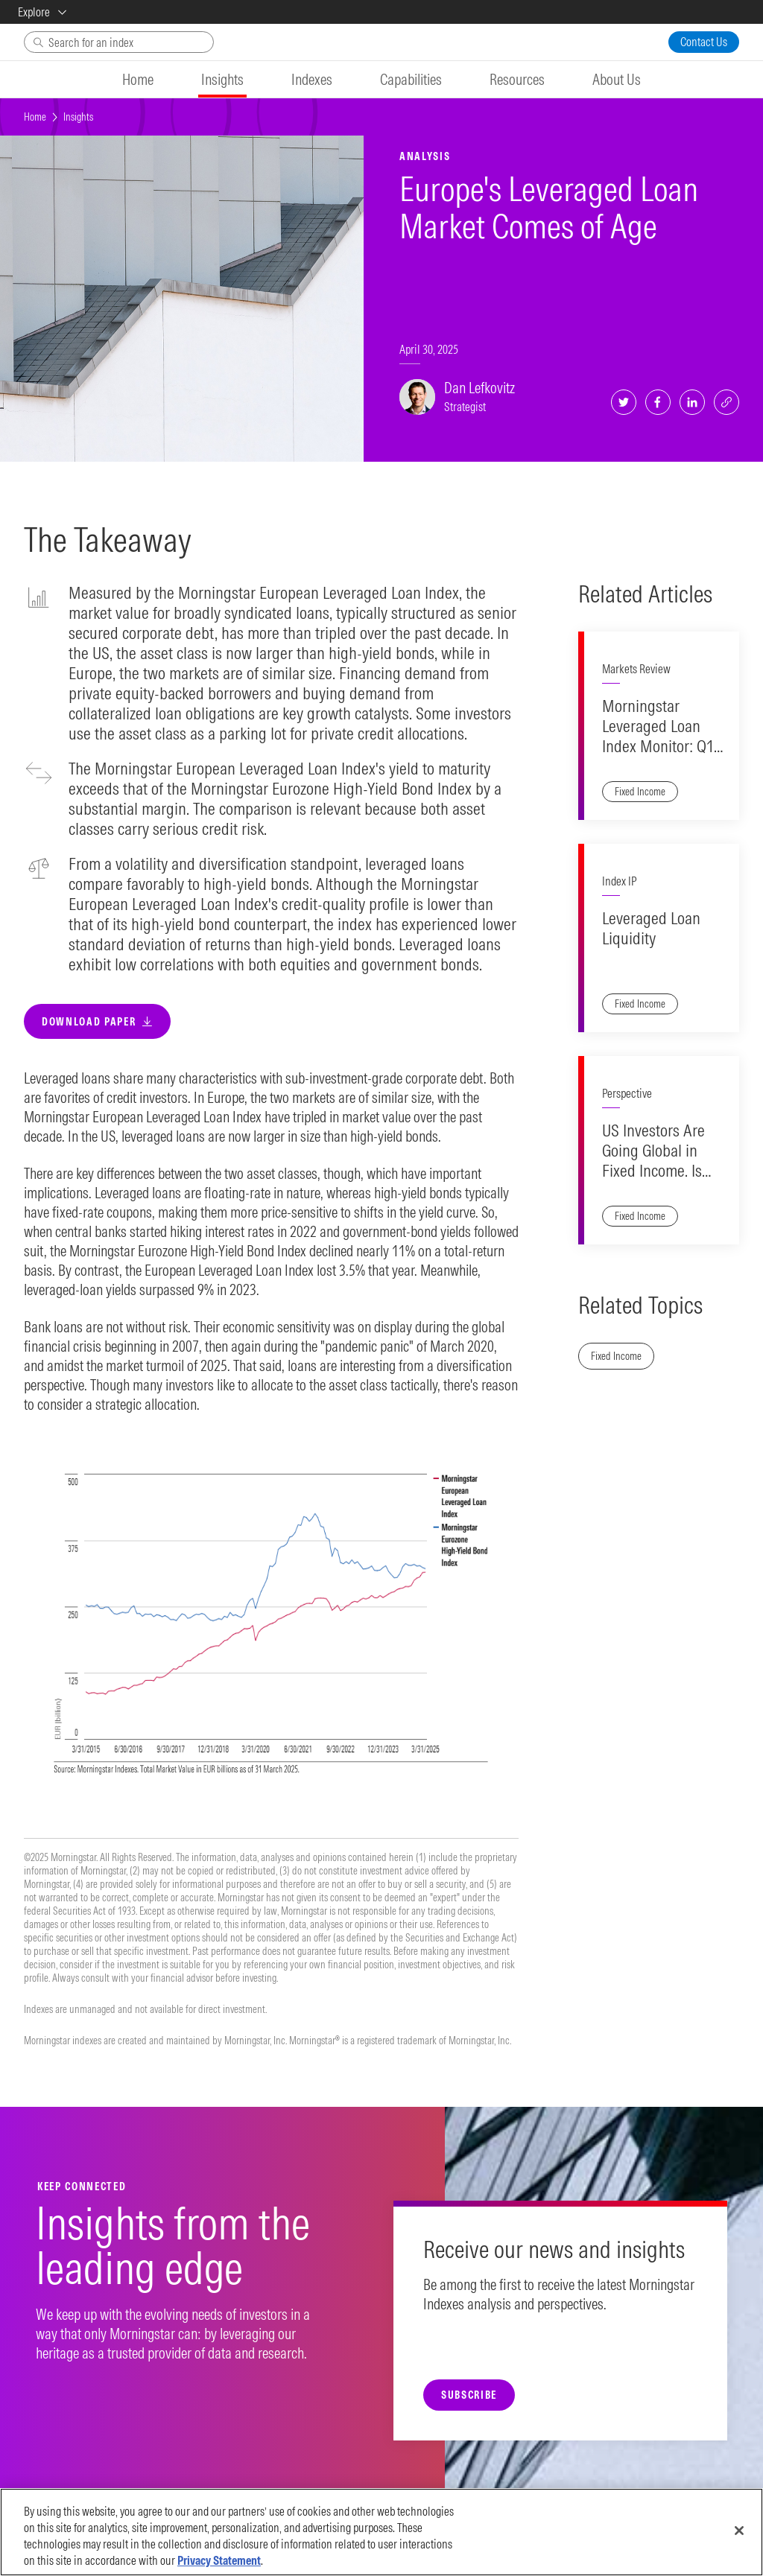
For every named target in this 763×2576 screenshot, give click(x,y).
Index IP (619, 916)
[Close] (739, 2530)
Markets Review (636, 668)
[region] (381, 2532)
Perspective (627, 1163)
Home (35, 117)
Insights (78, 117)
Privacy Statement (219, 2560)
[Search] (119, 42)
